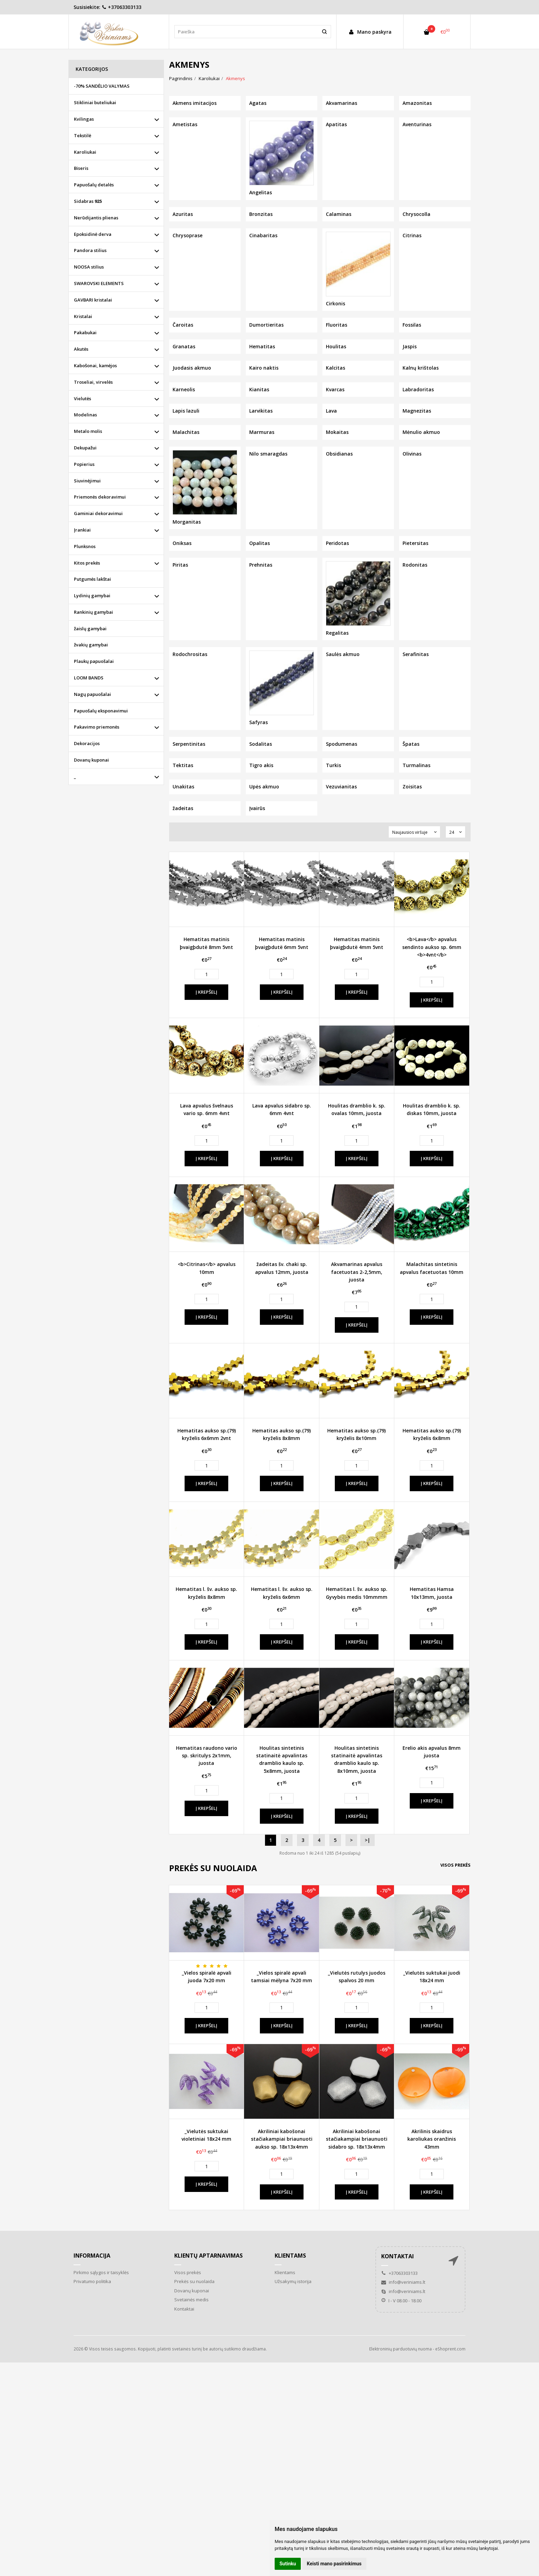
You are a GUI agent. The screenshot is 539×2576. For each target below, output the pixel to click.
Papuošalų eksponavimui (101, 711)
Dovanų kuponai (91, 760)
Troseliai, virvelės (93, 382)
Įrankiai (82, 530)
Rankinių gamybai (93, 612)
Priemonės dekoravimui (100, 497)
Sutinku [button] (287, 2563)
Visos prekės (455, 1865)
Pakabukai (85, 332)
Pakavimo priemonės (96, 727)
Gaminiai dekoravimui (98, 513)
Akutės (81, 349)
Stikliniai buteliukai (95, 102)
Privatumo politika (92, 2281)
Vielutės (82, 398)
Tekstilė (82, 135)
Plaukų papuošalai (94, 661)
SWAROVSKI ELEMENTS (99, 283)
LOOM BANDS (88, 678)
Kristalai (83, 316)
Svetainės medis (191, 2299)
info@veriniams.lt (403, 2282)
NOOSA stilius (89, 267)
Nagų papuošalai (92, 694)
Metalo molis (88, 431)
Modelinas (85, 415)
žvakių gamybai (91, 645)
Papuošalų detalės (94, 185)
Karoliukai (85, 152)
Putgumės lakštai (92, 579)
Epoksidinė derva (92, 234)
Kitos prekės (87, 563)
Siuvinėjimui (87, 481)
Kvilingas (84, 119)
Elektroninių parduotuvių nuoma (400, 2349)
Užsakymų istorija (293, 2281)
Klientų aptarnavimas (208, 2255)
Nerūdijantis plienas (96, 218)
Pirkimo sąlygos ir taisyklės (101, 2272)
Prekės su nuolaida (194, 2281)
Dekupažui (85, 448)
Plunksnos (85, 546)
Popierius (84, 464)
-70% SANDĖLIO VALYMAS (102, 86)
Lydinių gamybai (92, 595)
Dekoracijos (87, 743)
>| (367, 1840)
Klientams (290, 2255)
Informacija (92, 2255)
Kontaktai (184, 2309)
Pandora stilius (90, 250)
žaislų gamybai (90, 628)
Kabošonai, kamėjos (95, 365)
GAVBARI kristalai (93, 300)
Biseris (81, 168)
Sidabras (88, 201)
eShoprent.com (450, 2349)
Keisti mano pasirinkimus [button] (334, 2563)
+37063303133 (121, 7)
